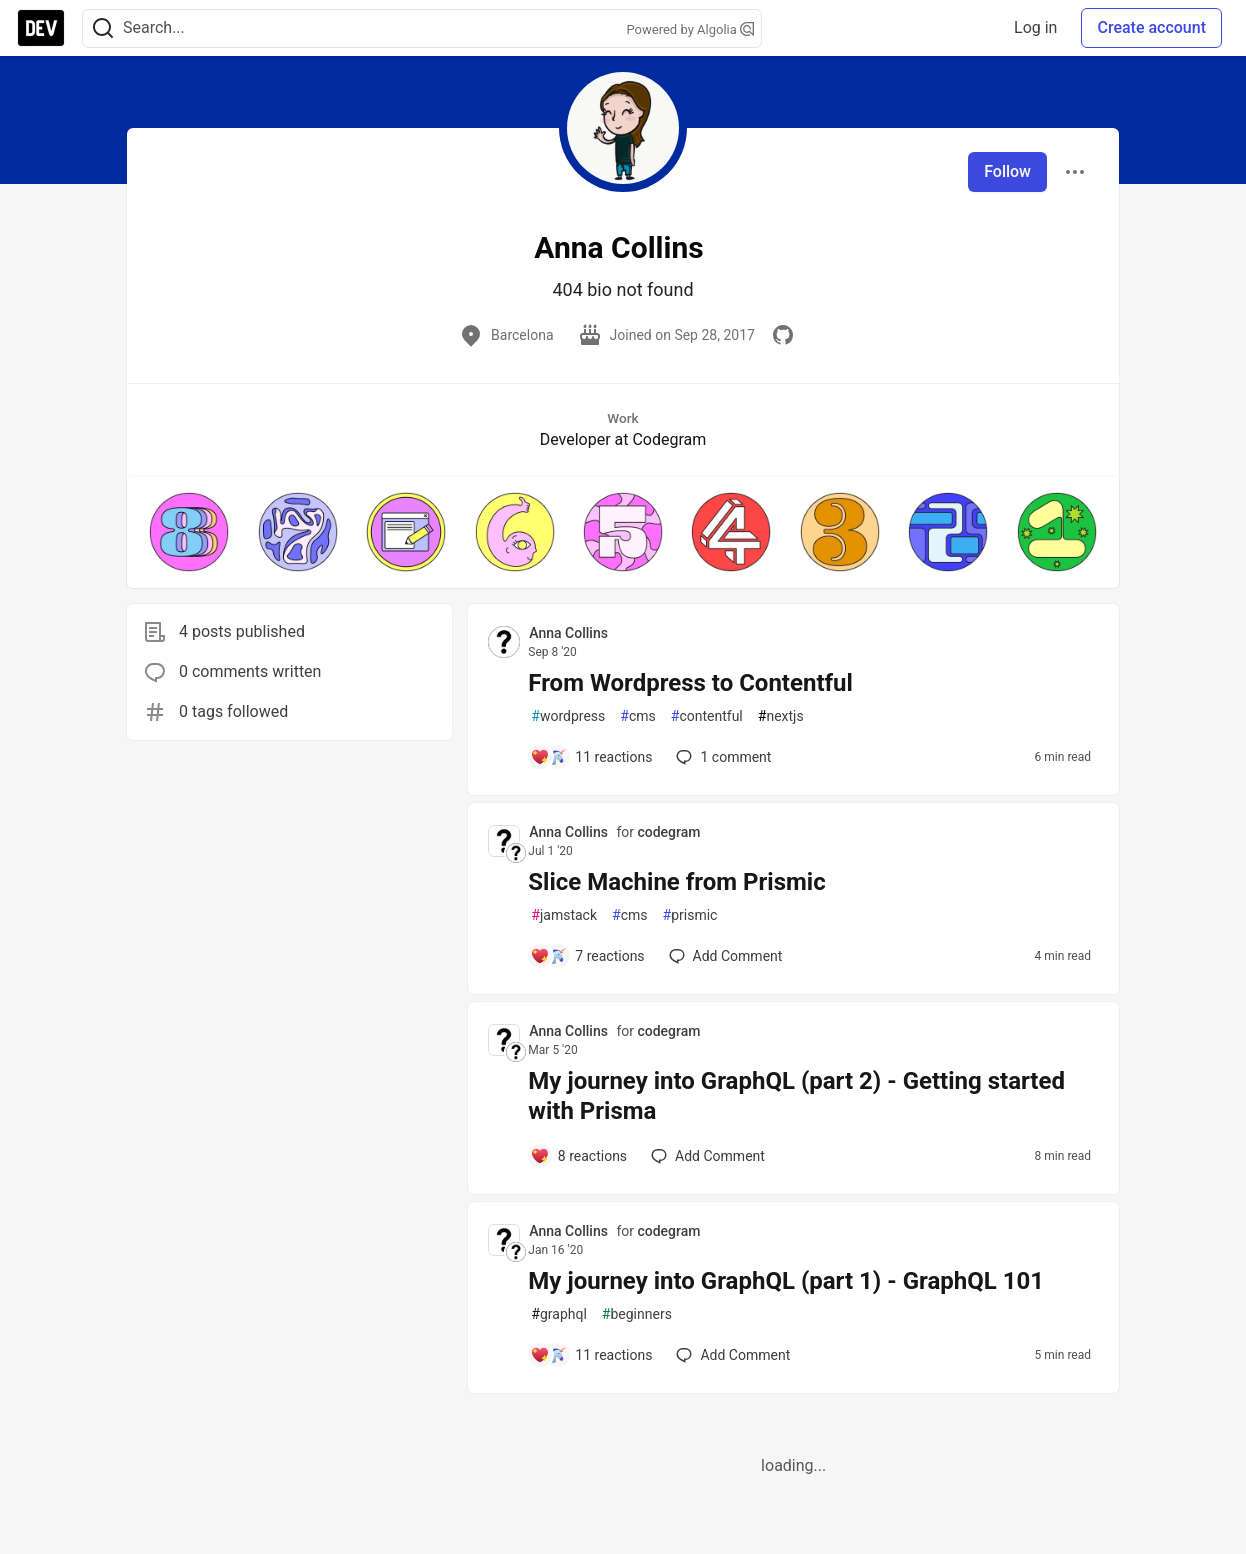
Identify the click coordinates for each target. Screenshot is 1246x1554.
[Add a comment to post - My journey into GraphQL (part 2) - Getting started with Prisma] (578, 1156)
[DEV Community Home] (41, 28)
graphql (559, 1314)
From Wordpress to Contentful (690, 683)
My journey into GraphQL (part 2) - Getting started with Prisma (796, 1096)
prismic (690, 915)
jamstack (564, 915)
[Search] (103, 28)
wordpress (568, 716)
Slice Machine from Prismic (676, 882)
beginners (637, 1314)
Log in (1035, 27)
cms (637, 716)
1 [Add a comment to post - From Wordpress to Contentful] (721, 757)
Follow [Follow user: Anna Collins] (1007, 171)
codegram (668, 832)
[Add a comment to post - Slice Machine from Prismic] (587, 956)
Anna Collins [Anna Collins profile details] (568, 633)
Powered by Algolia (690, 29)
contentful (707, 716)
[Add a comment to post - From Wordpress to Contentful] (591, 757)
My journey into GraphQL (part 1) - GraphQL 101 (786, 1281)
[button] (189, 532)
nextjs (781, 716)
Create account (1151, 27)
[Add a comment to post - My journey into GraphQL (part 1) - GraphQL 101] (591, 1355)
